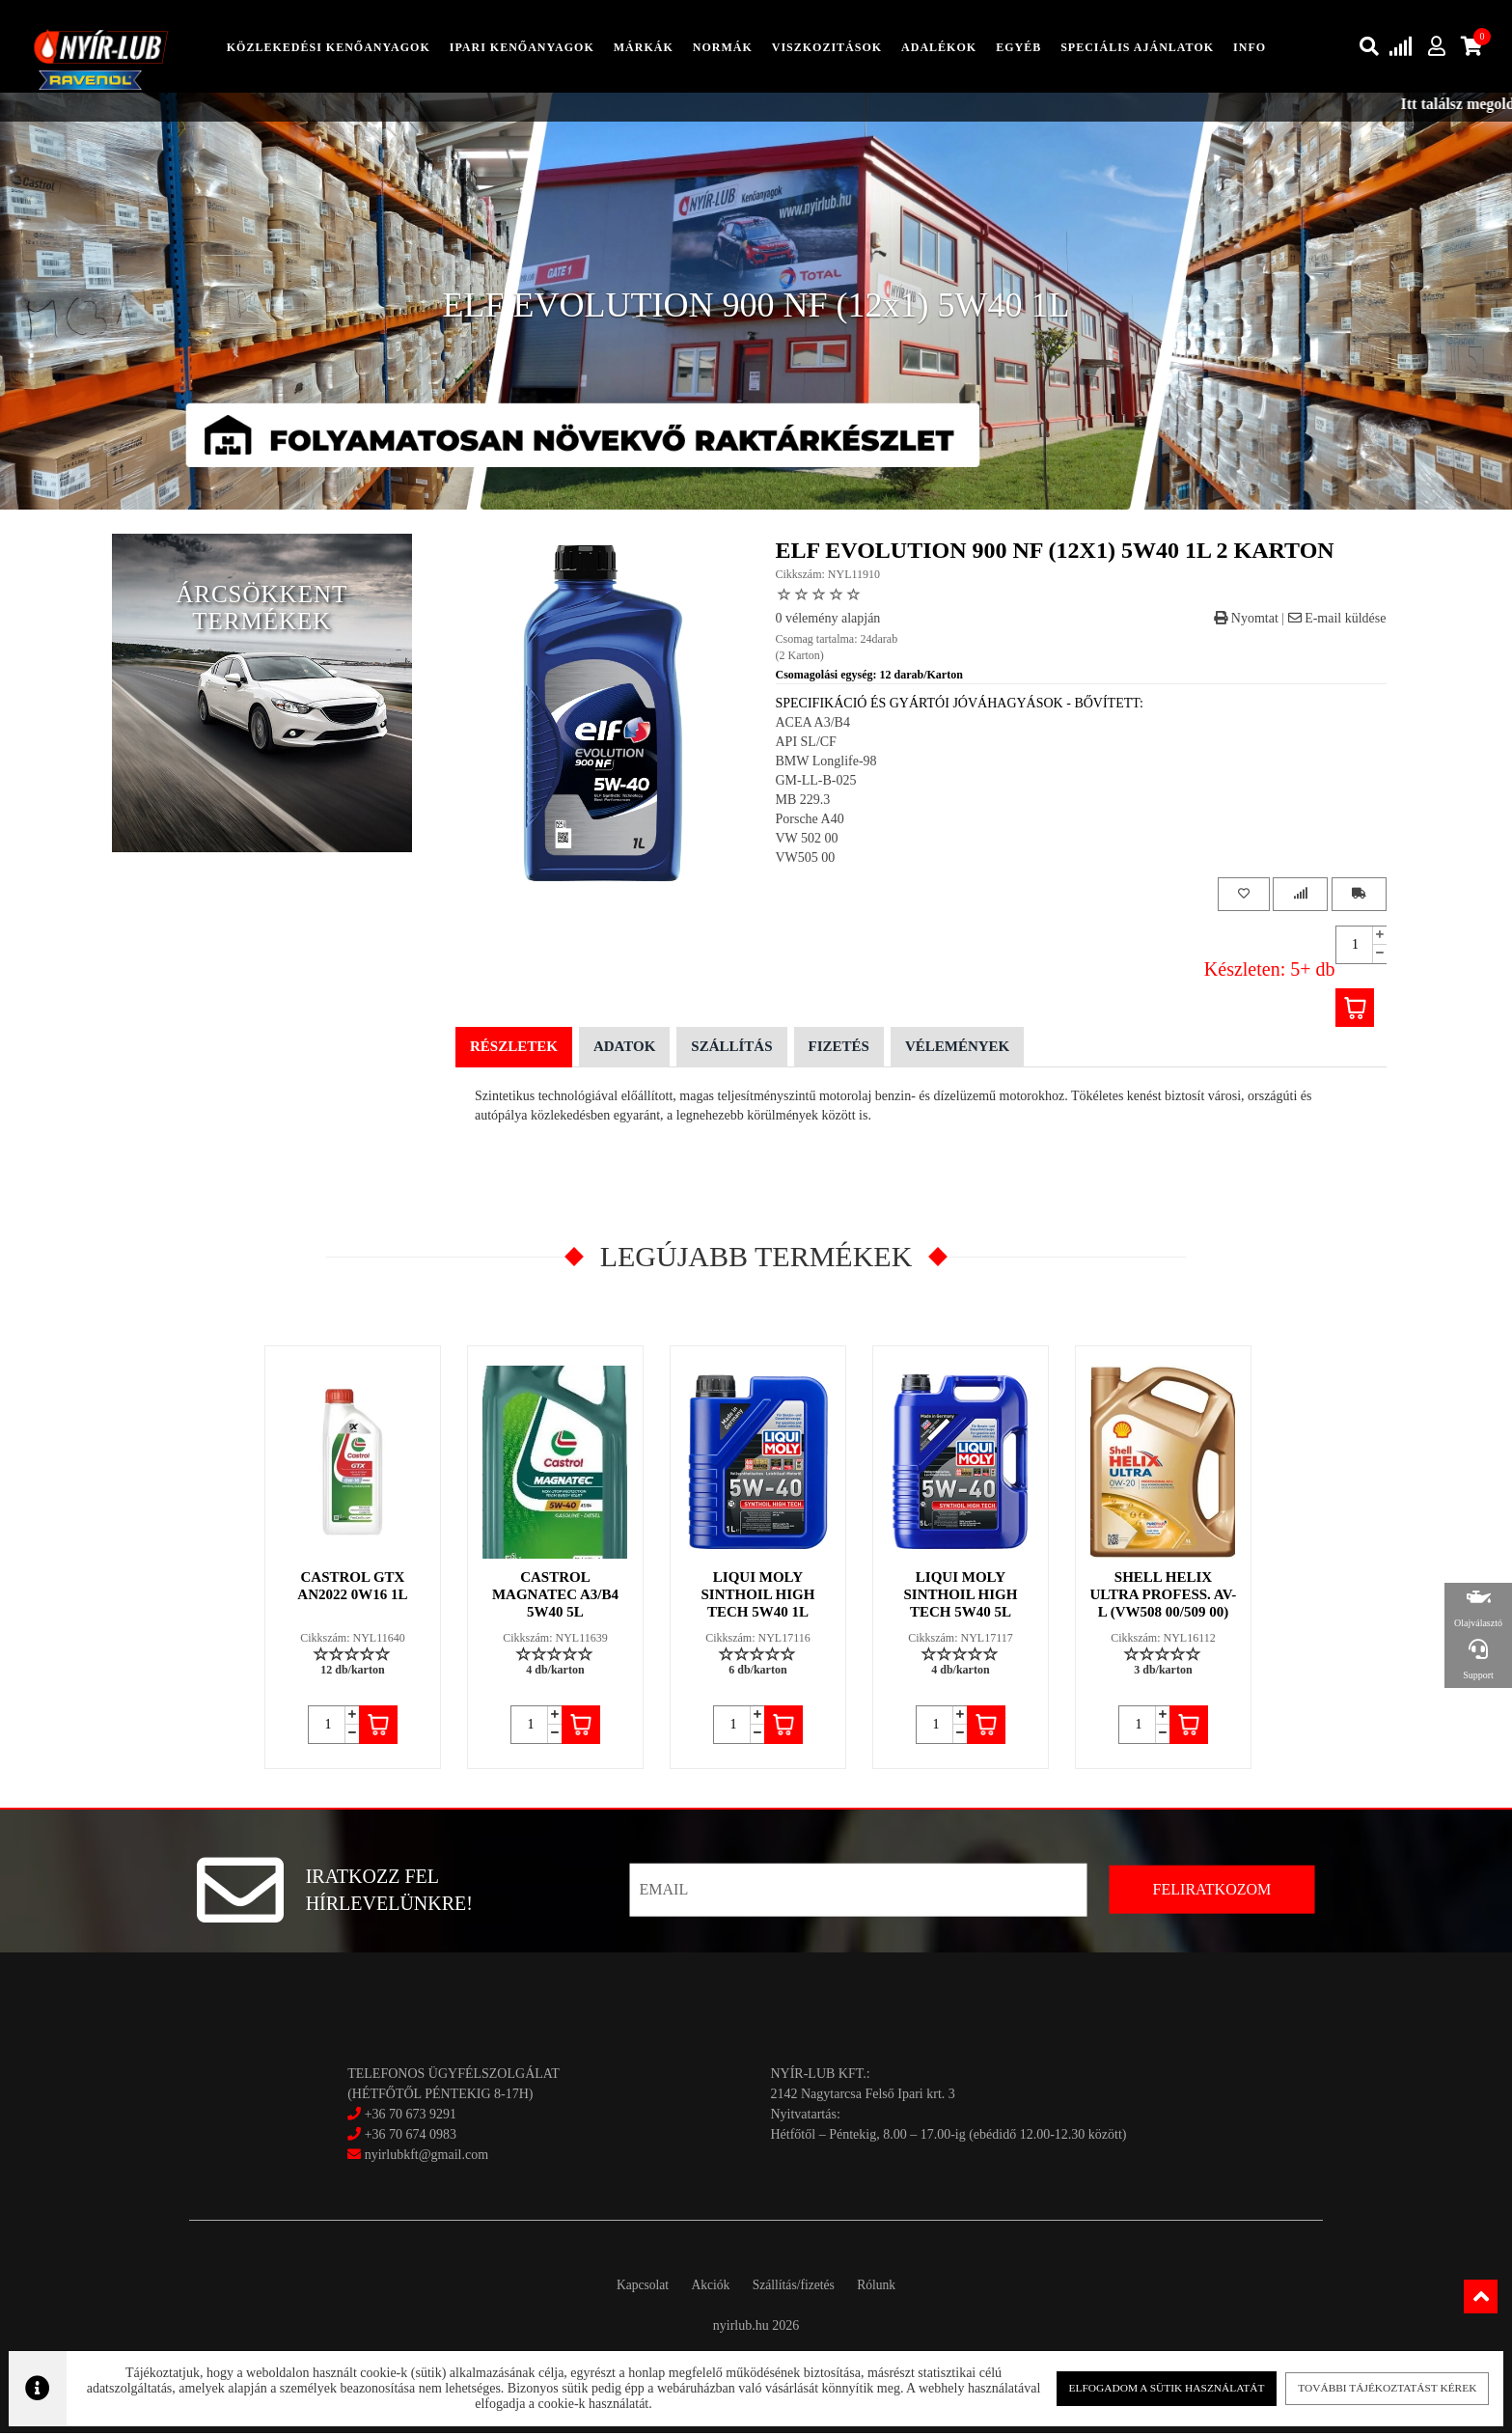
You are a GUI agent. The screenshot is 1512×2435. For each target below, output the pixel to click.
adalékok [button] (938, 47)
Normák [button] (723, 47)
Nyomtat (1246, 619)
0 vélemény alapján (828, 619)
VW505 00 (806, 859)
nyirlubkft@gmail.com (417, 2155)
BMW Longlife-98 (826, 763)
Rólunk (890, 2287)
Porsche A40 (810, 821)
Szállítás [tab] (731, 1048)
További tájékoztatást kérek (1372, 2387)
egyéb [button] (1018, 47)
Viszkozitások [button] (827, 47)
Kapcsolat (629, 2287)
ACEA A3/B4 (813, 724)
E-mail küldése (1337, 619)
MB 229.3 (803, 801)
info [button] (1249, 47)
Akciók (706, 2287)
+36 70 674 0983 (410, 2135)
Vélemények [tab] (957, 1048)
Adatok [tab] (624, 1048)
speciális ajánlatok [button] (1137, 47)
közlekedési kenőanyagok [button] (328, 47)
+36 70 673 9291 (410, 2115)
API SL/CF (806, 743)
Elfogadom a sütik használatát (1157, 2387)
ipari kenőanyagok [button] (522, 47)
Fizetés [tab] (839, 1048)
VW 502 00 (807, 840)
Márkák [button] (644, 47)
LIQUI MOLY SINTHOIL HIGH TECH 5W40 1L (758, 1595)
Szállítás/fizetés (798, 2287)
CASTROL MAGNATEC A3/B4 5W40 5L (556, 1595)
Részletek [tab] (514, 1048)
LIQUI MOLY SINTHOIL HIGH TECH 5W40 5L (961, 1595)
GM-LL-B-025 (816, 782)
